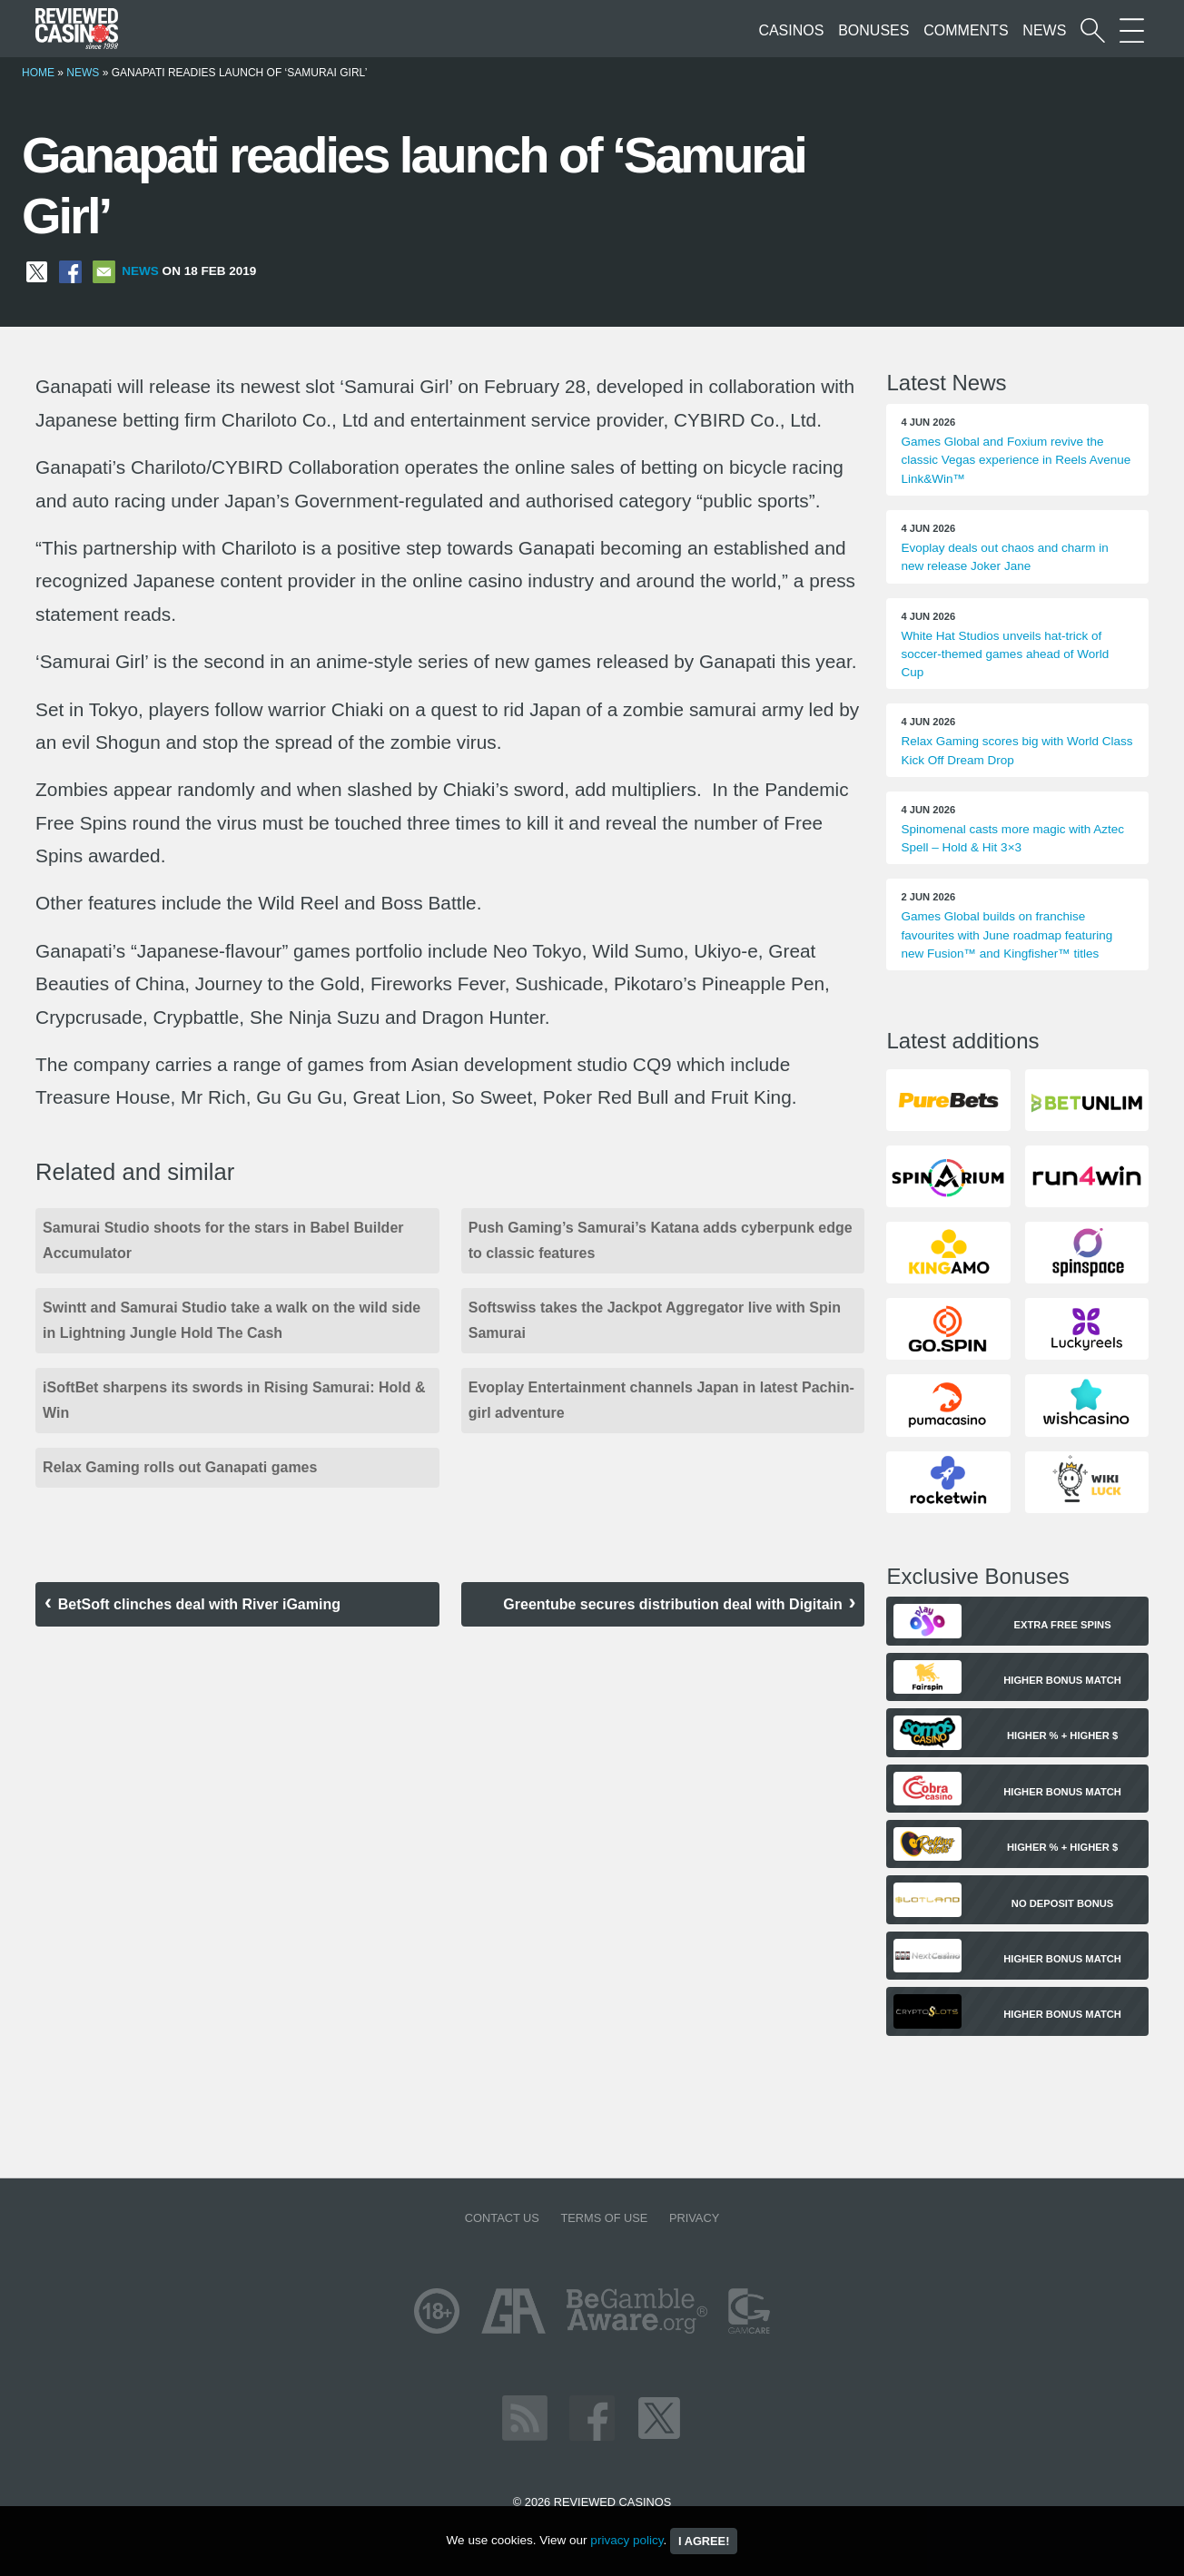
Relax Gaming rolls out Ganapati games (180, 1467)
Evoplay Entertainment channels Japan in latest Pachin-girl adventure (661, 1400)
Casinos (791, 30)
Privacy (694, 2218)
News (1044, 30)
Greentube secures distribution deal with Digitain (672, 1604)
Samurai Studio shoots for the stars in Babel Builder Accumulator (223, 1240)
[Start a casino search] (1093, 30)
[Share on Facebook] (70, 271)
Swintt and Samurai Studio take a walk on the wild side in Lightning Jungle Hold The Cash (231, 1320)
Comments (965, 30)
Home (38, 72)
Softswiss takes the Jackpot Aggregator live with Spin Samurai (655, 1320)
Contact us (502, 2218)
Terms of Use (603, 2218)
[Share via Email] (104, 271)
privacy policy (626, 2540)
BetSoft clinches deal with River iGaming (199, 1604)
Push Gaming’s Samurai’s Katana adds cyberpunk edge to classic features (661, 1240)
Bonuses (873, 30)
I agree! (703, 2541)
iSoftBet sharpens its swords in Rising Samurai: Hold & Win (234, 1400)
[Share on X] (36, 271)
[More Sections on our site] (1132, 30)
